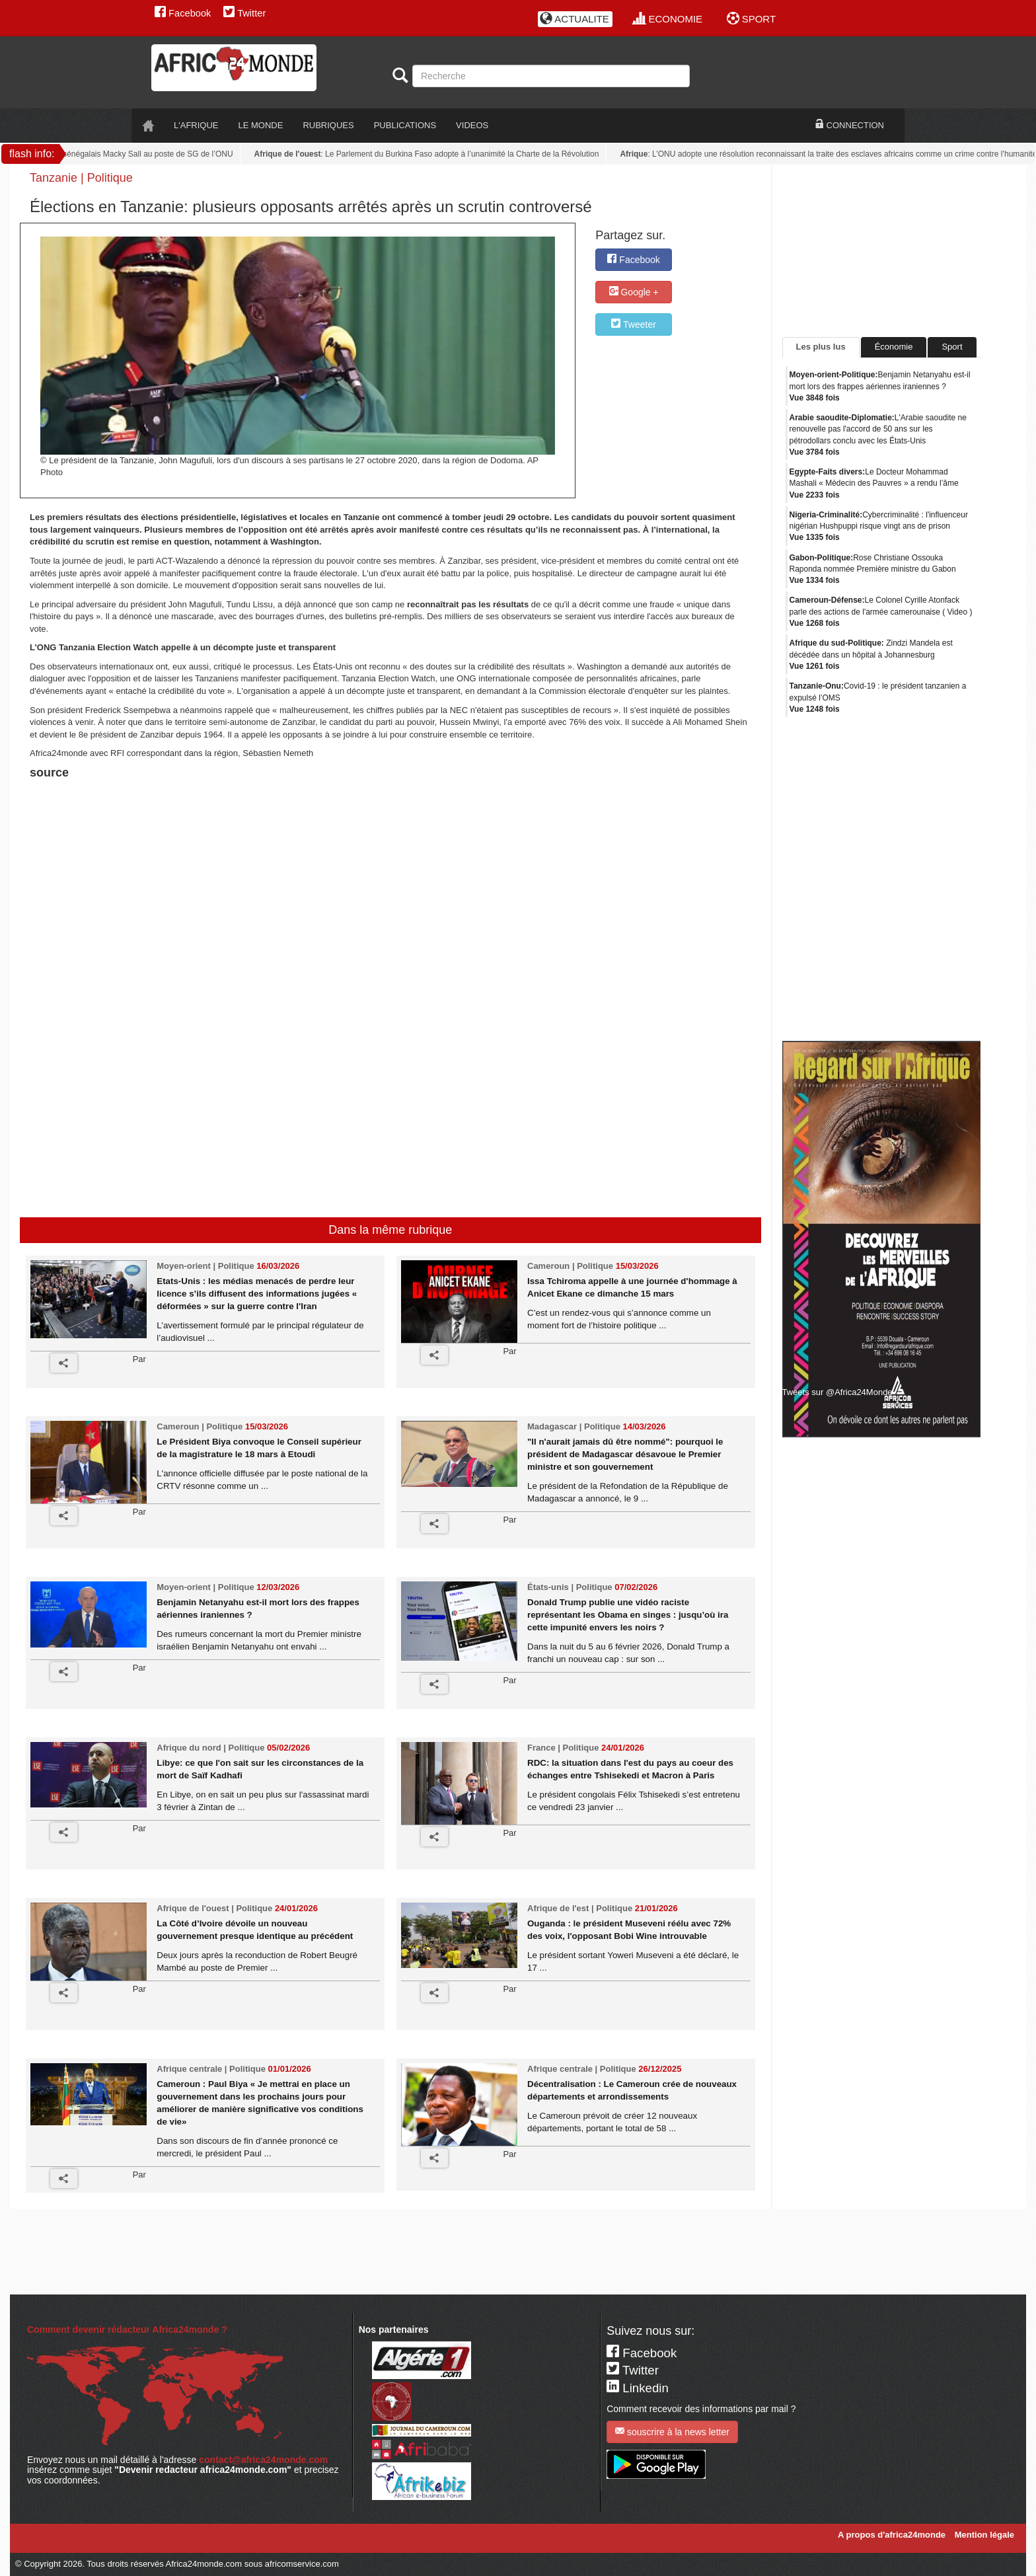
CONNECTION (849, 125)
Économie (894, 347)
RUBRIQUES (328, 125)
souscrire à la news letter (672, 2431)
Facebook (183, 13)
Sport (952, 347)
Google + (634, 291)
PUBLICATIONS (405, 125)
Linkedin (638, 2388)
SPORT (751, 19)
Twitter (244, 13)
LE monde (261, 125)
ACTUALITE (574, 19)
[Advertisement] (194, 816)
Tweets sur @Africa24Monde (837, 1392)
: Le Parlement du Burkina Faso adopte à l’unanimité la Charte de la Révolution (430, 154)
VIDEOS (472, 125)
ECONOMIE (667, 19)
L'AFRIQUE (196, 125)
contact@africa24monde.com (263, 2459)
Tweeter (633, 324)
